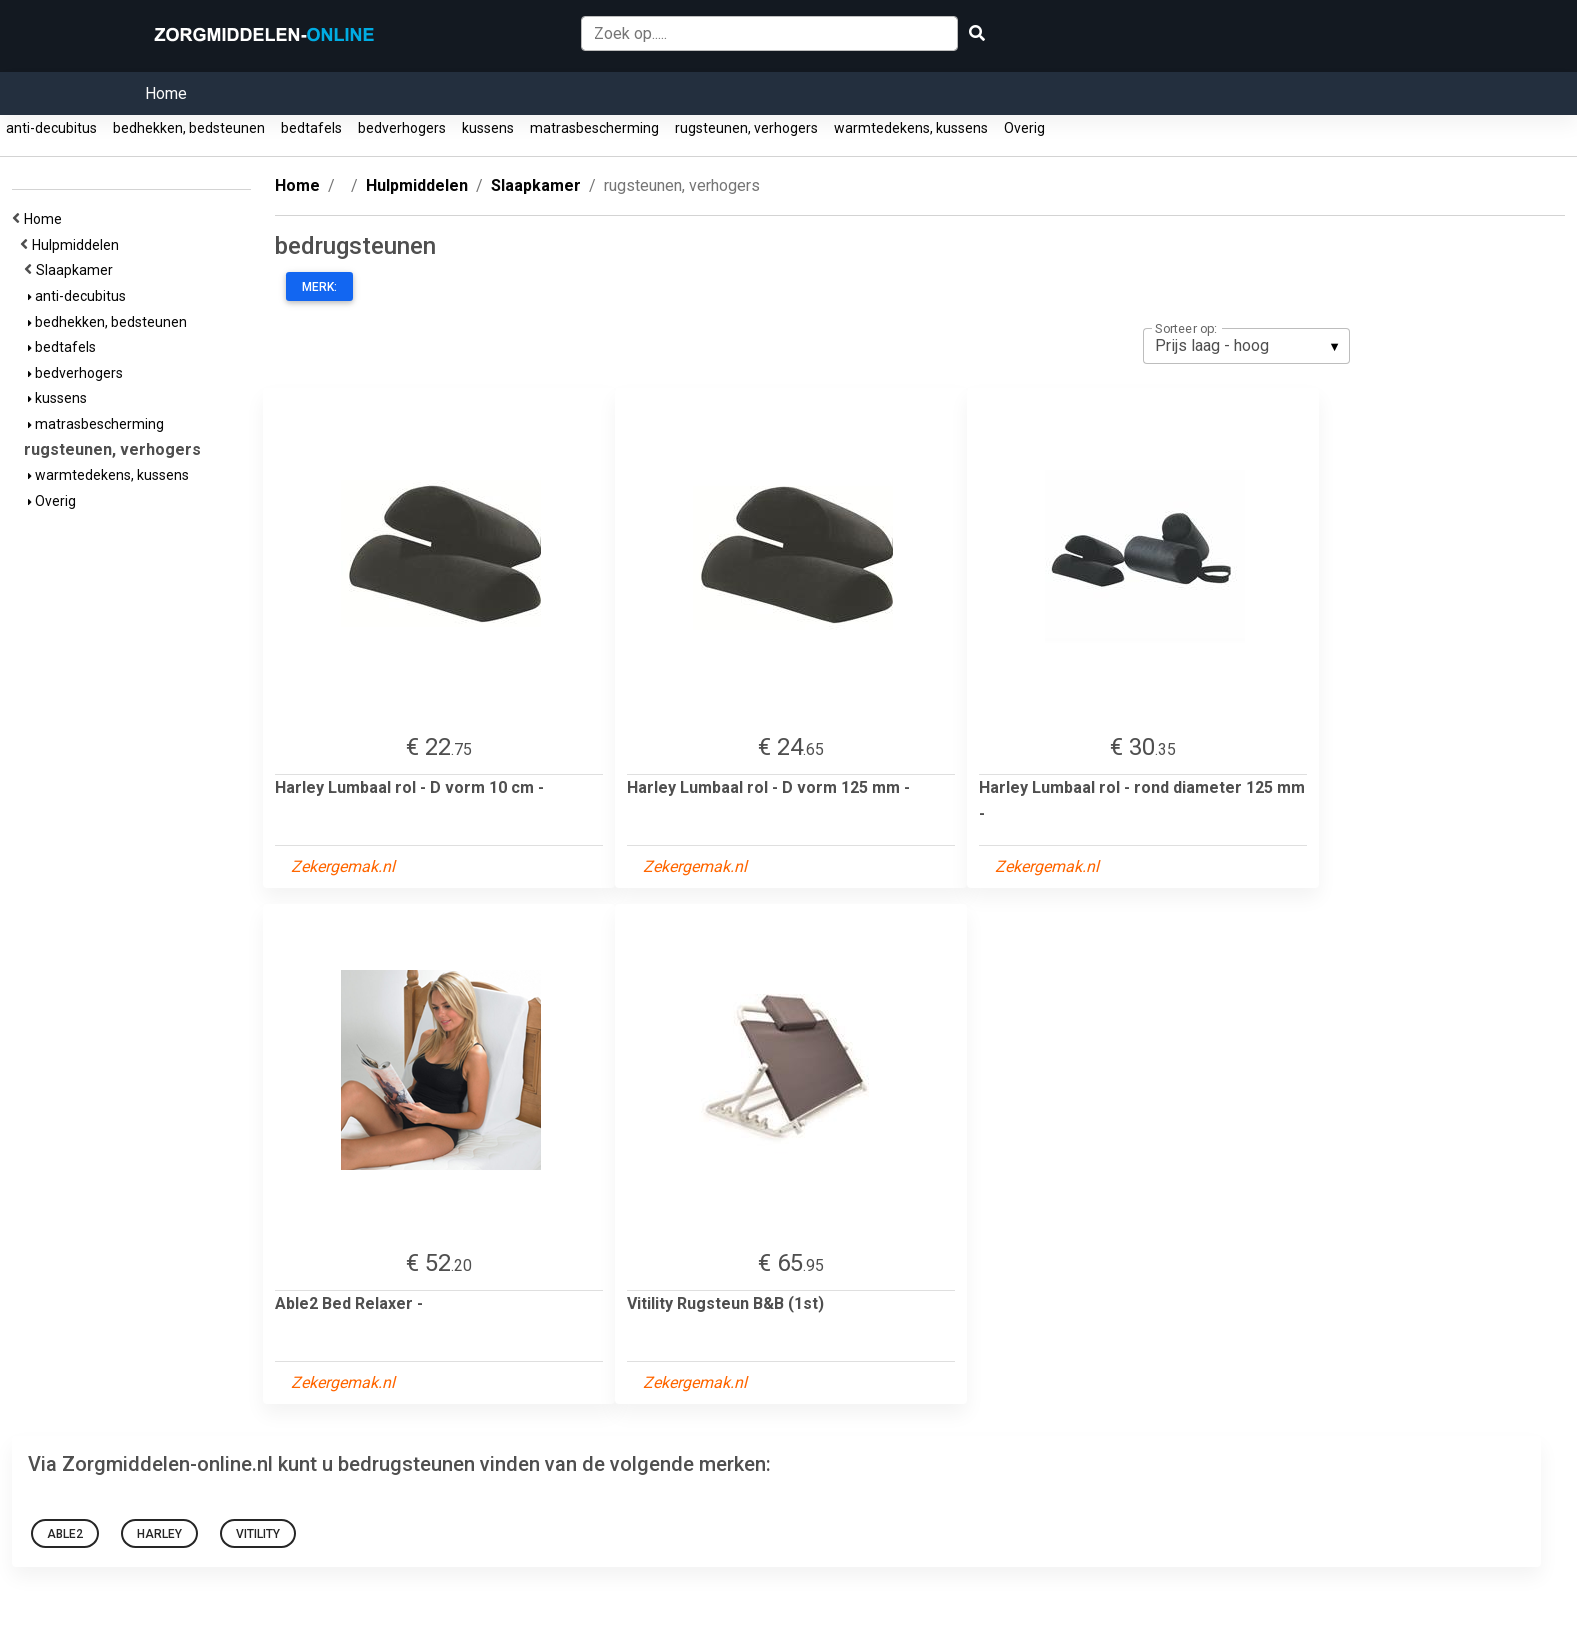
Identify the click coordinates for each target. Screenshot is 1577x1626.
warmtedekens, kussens (911, 128)
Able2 (65, 1534)
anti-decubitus (51, 128)
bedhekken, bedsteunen (189, 128)
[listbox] (1246, 346)
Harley (159, 1534)
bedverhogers (402, 128)
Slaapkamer (77, 270)
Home (166, 93)
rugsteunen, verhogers (746, 128)
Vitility (258, 1534)
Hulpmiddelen (78, 245)
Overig (1024, 128)
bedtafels (311, 128)
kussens (488, 128)
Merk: (319, 287)
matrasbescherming (594, 128)
